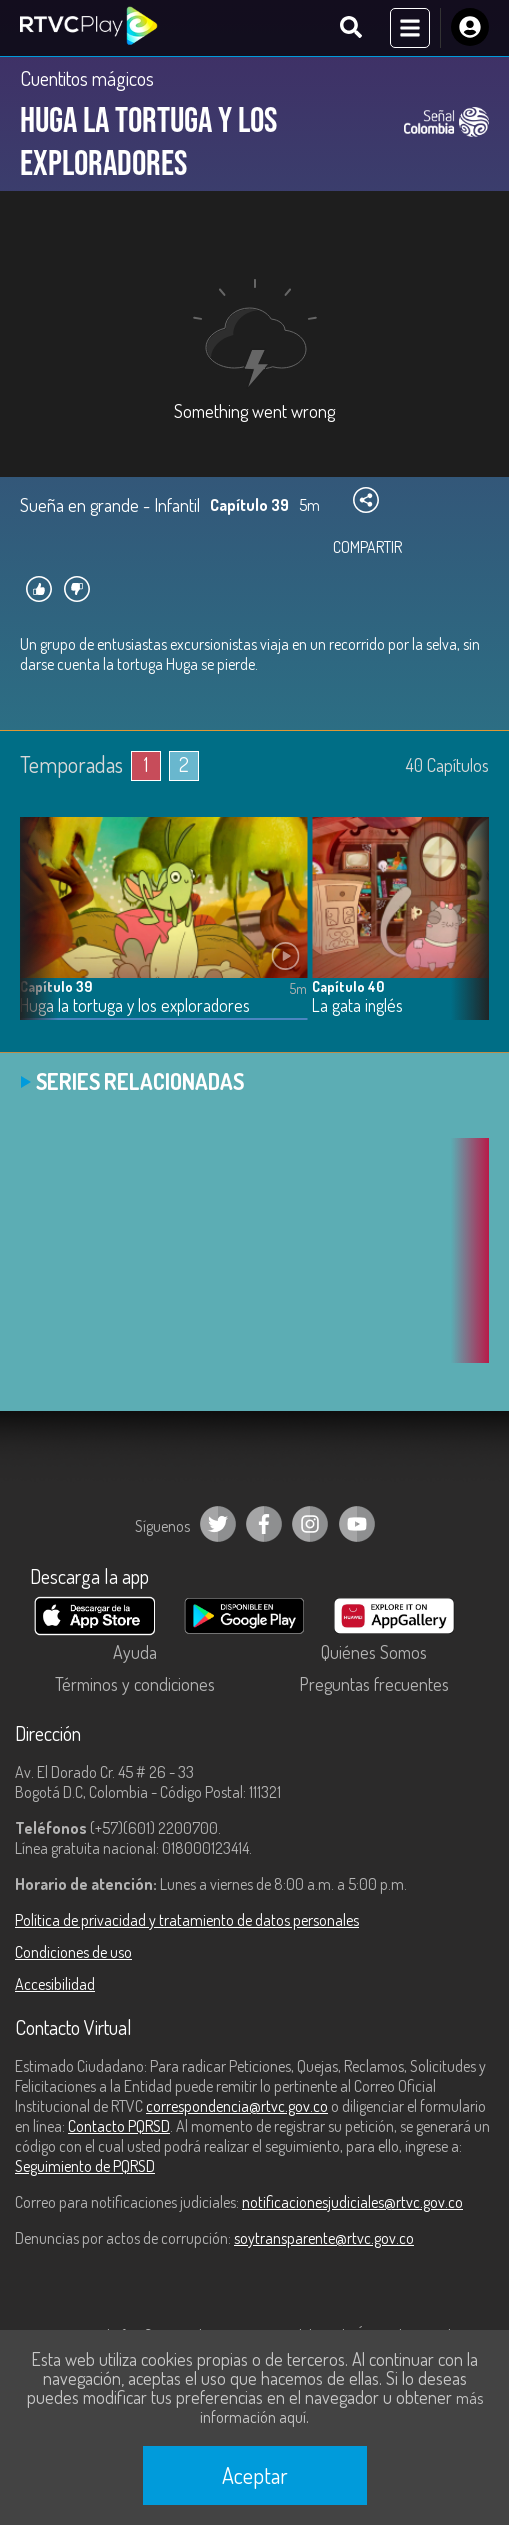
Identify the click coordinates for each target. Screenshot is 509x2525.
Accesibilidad (55, 1984)
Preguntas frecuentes (374, 1684)
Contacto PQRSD (119, 2126)
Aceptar (255, 2475)
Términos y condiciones (135, 1684)
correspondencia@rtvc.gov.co (237, 2106)
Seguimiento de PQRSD (85, 2166)
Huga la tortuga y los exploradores (135, 1005)
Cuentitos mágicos (87, 78)
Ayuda (135, 1652)
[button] (464, 933)
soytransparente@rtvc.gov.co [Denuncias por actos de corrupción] (324, 2238)
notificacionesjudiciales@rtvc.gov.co (352, 2202)
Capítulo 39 (56, 986)
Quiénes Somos (374, 1652)
